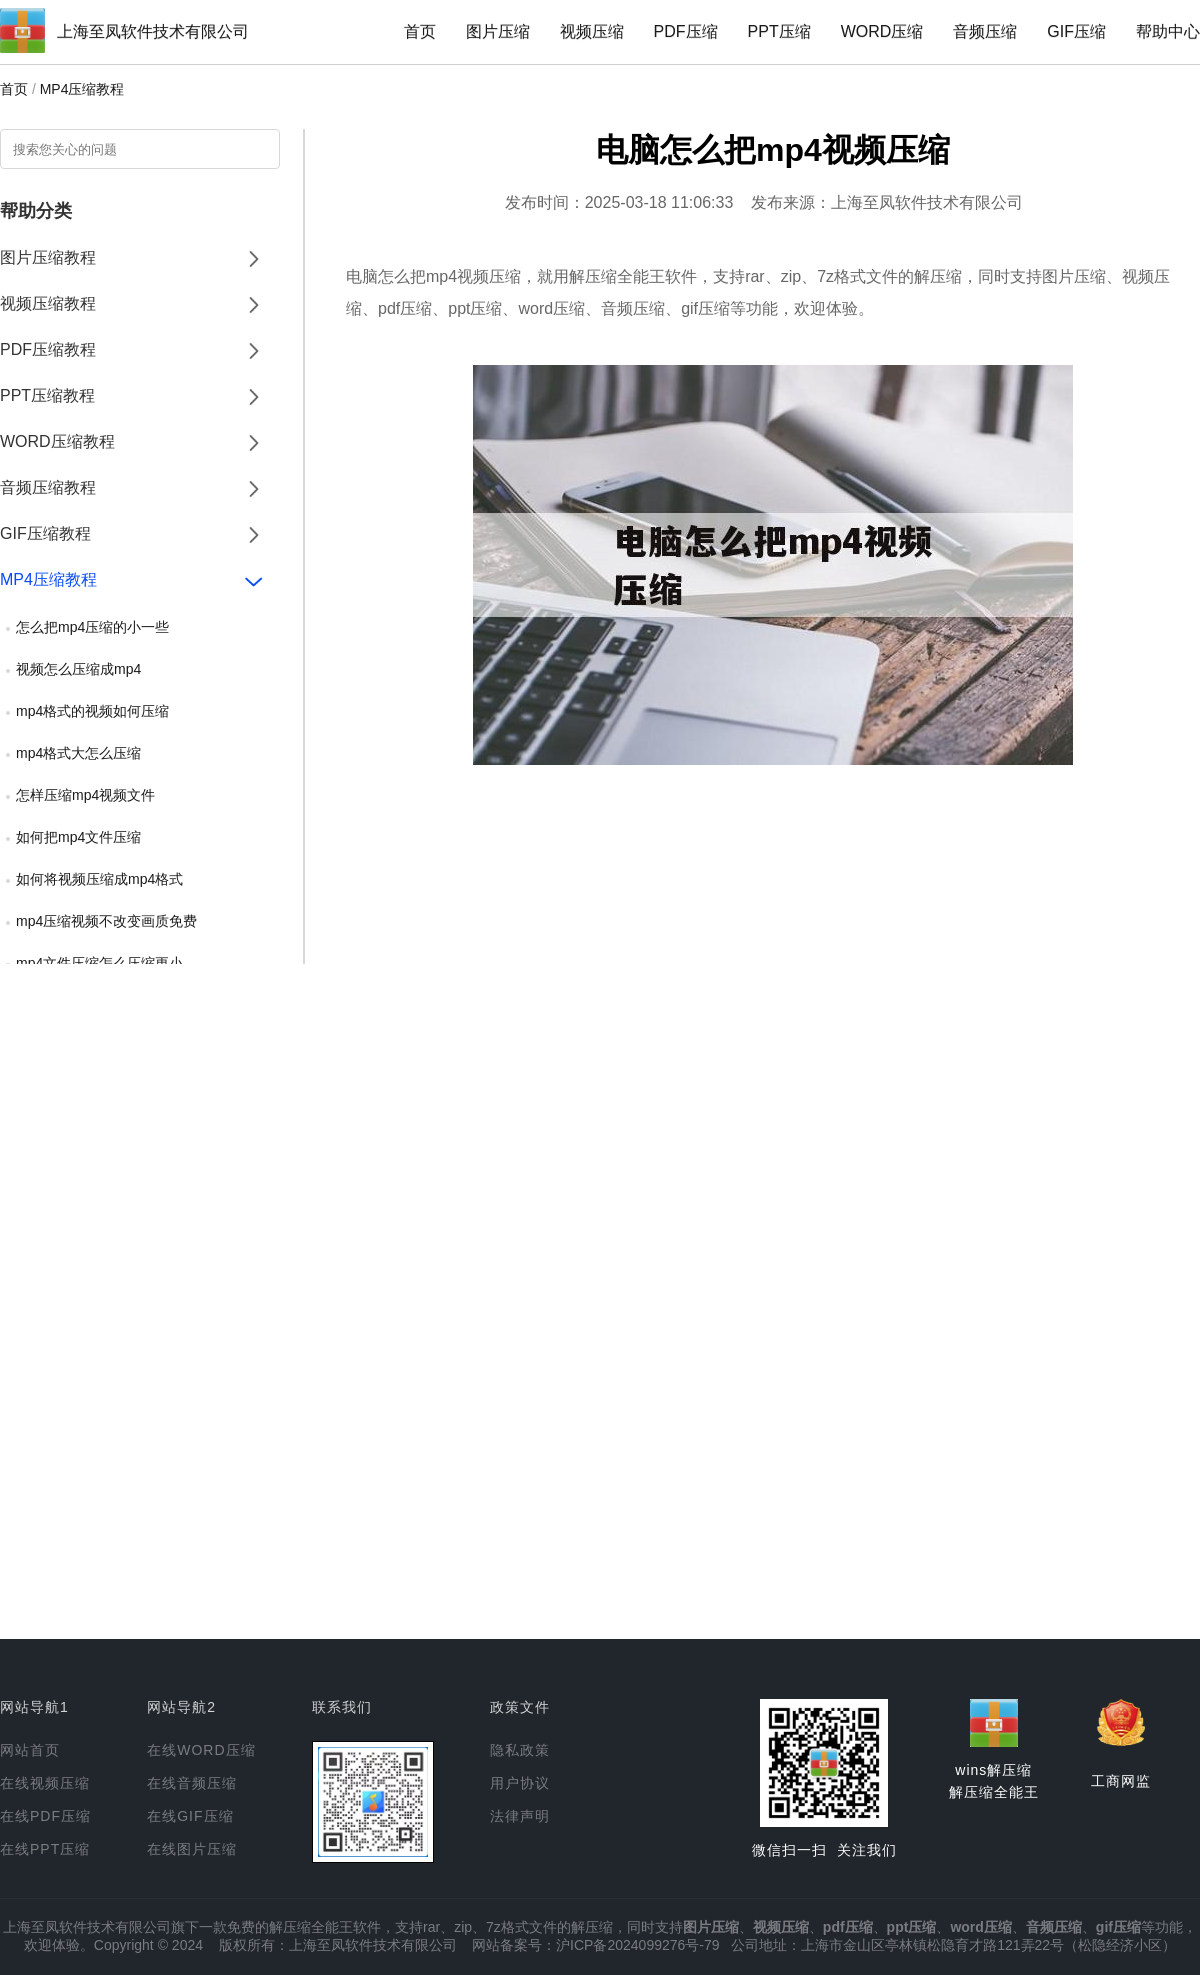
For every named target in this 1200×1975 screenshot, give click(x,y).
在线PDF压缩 (45, 1816)
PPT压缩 (779, 31)
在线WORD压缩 (201, 1750)
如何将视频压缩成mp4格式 (99, 879)
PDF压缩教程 (48, 349)
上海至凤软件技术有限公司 (153, 31)
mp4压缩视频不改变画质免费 (106, 921)
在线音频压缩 (192, 1783)
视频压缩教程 (48, 303)
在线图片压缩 (192, 1849)
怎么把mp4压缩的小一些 (92, 627)
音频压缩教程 (48, 487)
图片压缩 (498, 31)
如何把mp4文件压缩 (78, 837)
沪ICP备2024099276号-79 (637, 1945)
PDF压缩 (686, 31)
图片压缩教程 (48, 257)
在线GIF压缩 (190, 1816)
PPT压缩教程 (47, 395)
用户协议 (520, 1783)
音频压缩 (985, 31)
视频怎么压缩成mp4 (78, 669)
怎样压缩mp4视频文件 (85, 795)
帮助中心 (1168, 31)
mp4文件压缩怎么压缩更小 (99, 963)
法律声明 (520, 1816)
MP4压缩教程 (82, 89)
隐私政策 (520, 1750)
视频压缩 (592, 31)
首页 (420, 31)
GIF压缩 (1076, 31)
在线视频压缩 (45, 1783)
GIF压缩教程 (45, 533)
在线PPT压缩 (45, 1849)
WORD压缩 (882, 31)
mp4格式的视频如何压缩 (92, 711)
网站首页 (30, 1750)
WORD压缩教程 (57, 441)
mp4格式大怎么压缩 (78, 753)
